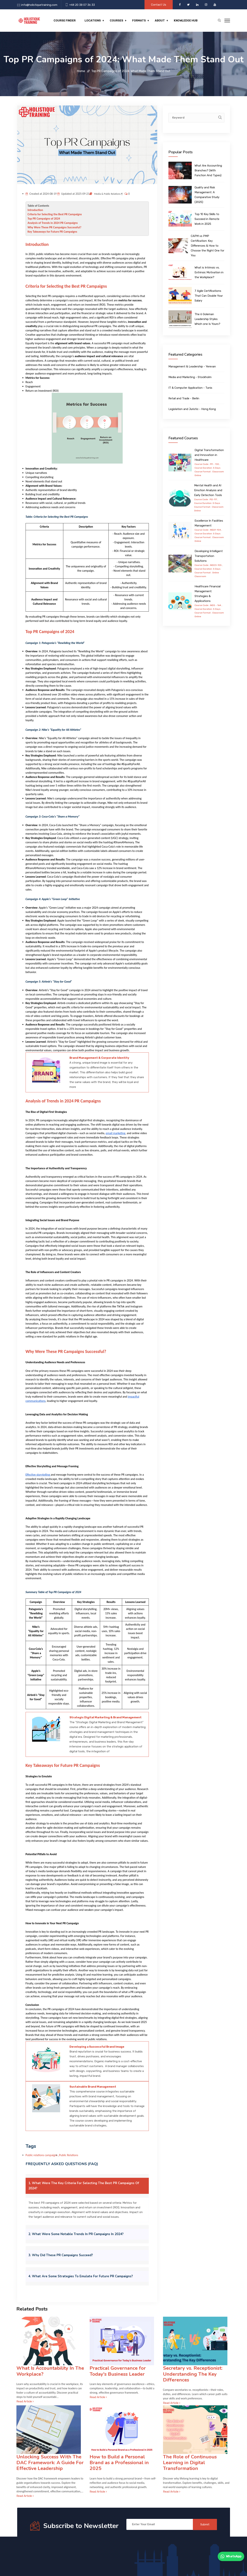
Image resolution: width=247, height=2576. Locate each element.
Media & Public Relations (107, 193)
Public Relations (68, 2155)
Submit (204, 2524)
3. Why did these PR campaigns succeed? (60, 2255)
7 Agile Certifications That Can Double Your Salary (209, 295)
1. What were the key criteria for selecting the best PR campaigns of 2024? (83, 2185)
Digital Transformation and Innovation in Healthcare (209, 455)
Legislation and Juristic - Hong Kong (192, 409)
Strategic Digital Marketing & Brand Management (105, 1717)
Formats (139, 20)
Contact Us (158, 4)
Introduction (35, 210)
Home (81, 71)
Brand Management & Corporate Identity (99, 1057)
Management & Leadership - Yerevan (192, 366)
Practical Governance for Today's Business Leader (118, 2371)
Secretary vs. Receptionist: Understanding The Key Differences (193, 2374)
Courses (116, 20)
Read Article (25, 2401)
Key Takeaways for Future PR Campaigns (52, 231)
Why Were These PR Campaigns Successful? (54, 227)
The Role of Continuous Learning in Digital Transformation (190, 2463)
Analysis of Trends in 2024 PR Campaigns (53, 223)
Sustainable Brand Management (92, 2086)
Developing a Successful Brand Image (96, 2046)
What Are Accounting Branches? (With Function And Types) (208, 170)
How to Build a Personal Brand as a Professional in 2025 (119, 2463)
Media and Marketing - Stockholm (190, 377)
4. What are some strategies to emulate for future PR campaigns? (80, 2276)
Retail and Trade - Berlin (183, 398)
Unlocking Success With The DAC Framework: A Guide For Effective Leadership (50, 2463)
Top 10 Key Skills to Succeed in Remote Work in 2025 (207, 219)
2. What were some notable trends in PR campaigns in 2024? (76, 2234)
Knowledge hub (186, 20)
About (160, 20)
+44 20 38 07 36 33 (82, 5)
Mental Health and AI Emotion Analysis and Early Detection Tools (208, 490)
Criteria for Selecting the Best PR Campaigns (55, 214)
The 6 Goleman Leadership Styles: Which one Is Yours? (207, 319)
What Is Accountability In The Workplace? (50, 2371)
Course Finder (65, 20)
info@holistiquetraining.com (39, 5)
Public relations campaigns (42, 2155)
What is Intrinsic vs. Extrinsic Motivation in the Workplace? (209, 272)
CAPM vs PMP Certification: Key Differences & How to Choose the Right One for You (207, 245)
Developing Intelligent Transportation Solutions (209, 556)
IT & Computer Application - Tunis (190, 387)
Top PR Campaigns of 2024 (44, 218)
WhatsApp (230, 2556)
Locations (93, 20)
